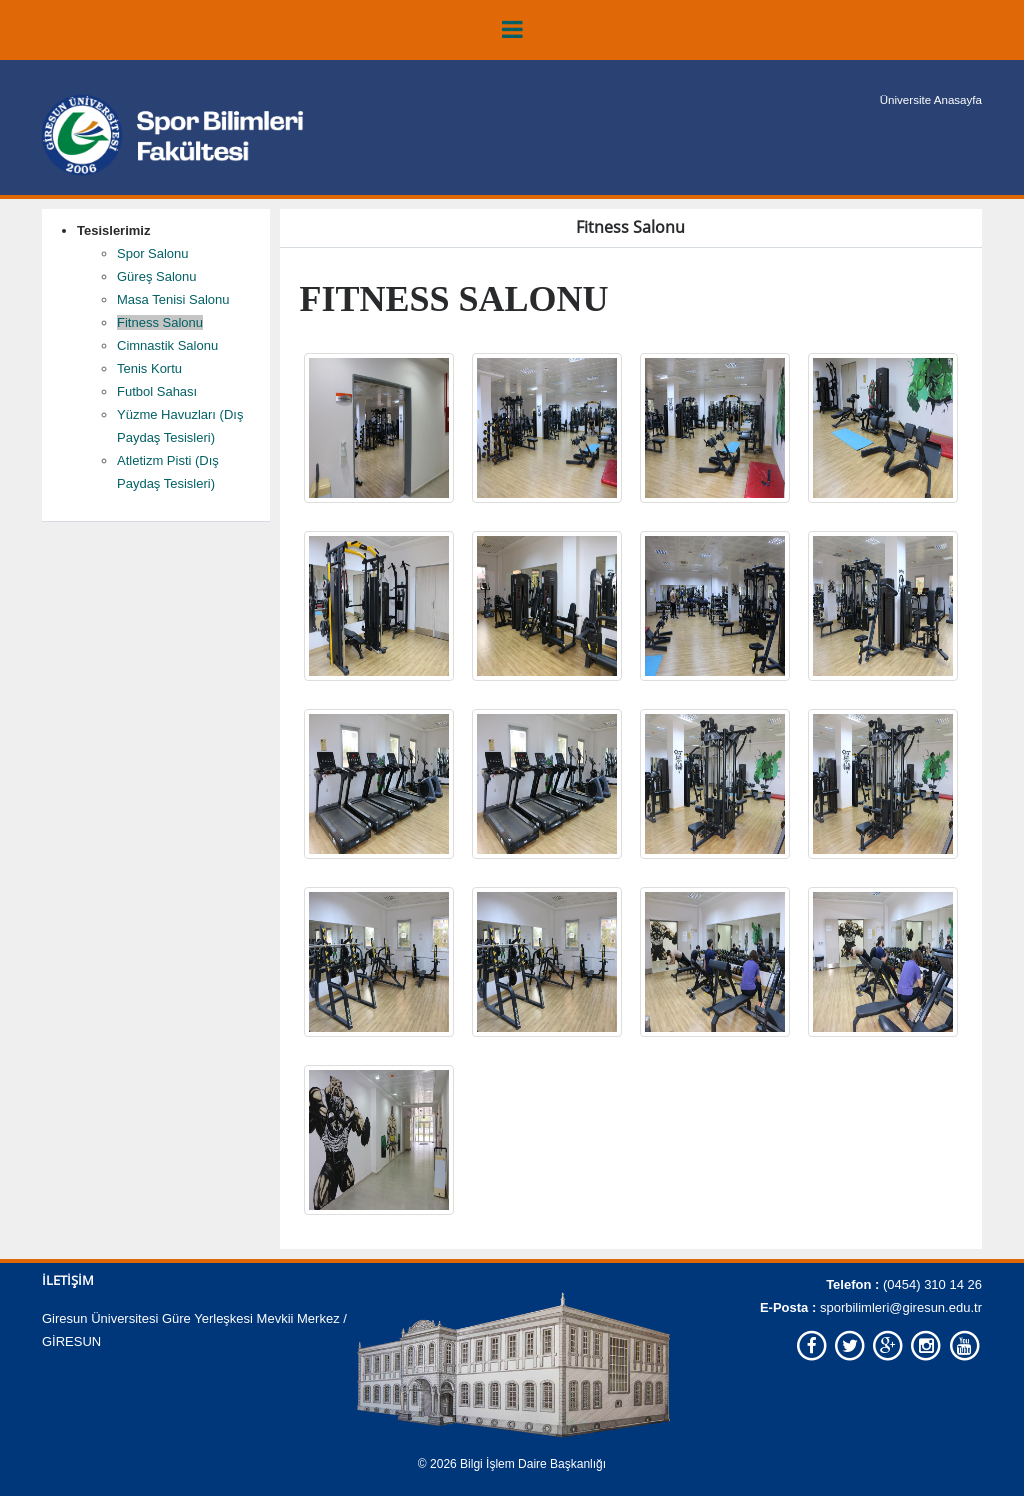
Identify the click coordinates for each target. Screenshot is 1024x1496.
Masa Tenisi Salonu (173, 299)
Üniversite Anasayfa (933, 100)
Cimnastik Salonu (167, 345)
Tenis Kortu (149, 368)
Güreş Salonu (157, 276)
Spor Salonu (153, 253)
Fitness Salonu (160, 322)
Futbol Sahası (157, 391)
